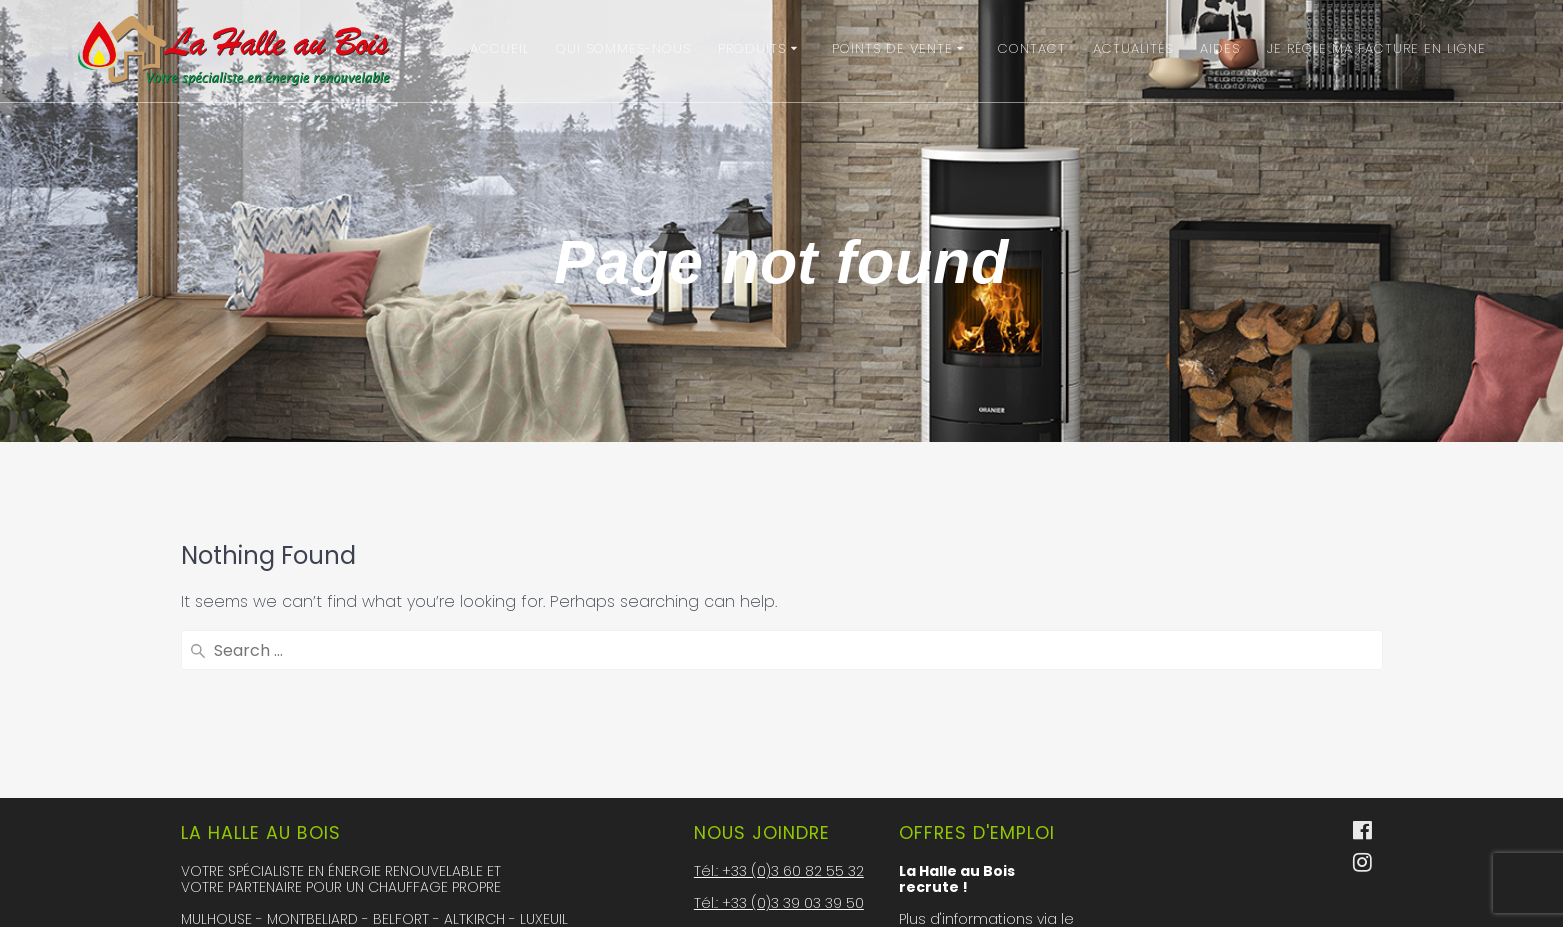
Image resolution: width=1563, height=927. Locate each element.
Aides (1220, 48)
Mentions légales (755, 900)
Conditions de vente (767, 852)
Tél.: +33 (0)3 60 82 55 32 (779, 708)
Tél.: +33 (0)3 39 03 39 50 (779, 740)
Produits (752, 48)
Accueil (499, 48)
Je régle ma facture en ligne (1376, 48)
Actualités (1133, 48)
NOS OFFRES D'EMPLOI (987, 849)
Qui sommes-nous (623, 48)
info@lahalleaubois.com (781, 804)
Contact (1032, 48)
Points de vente (892, 48)
